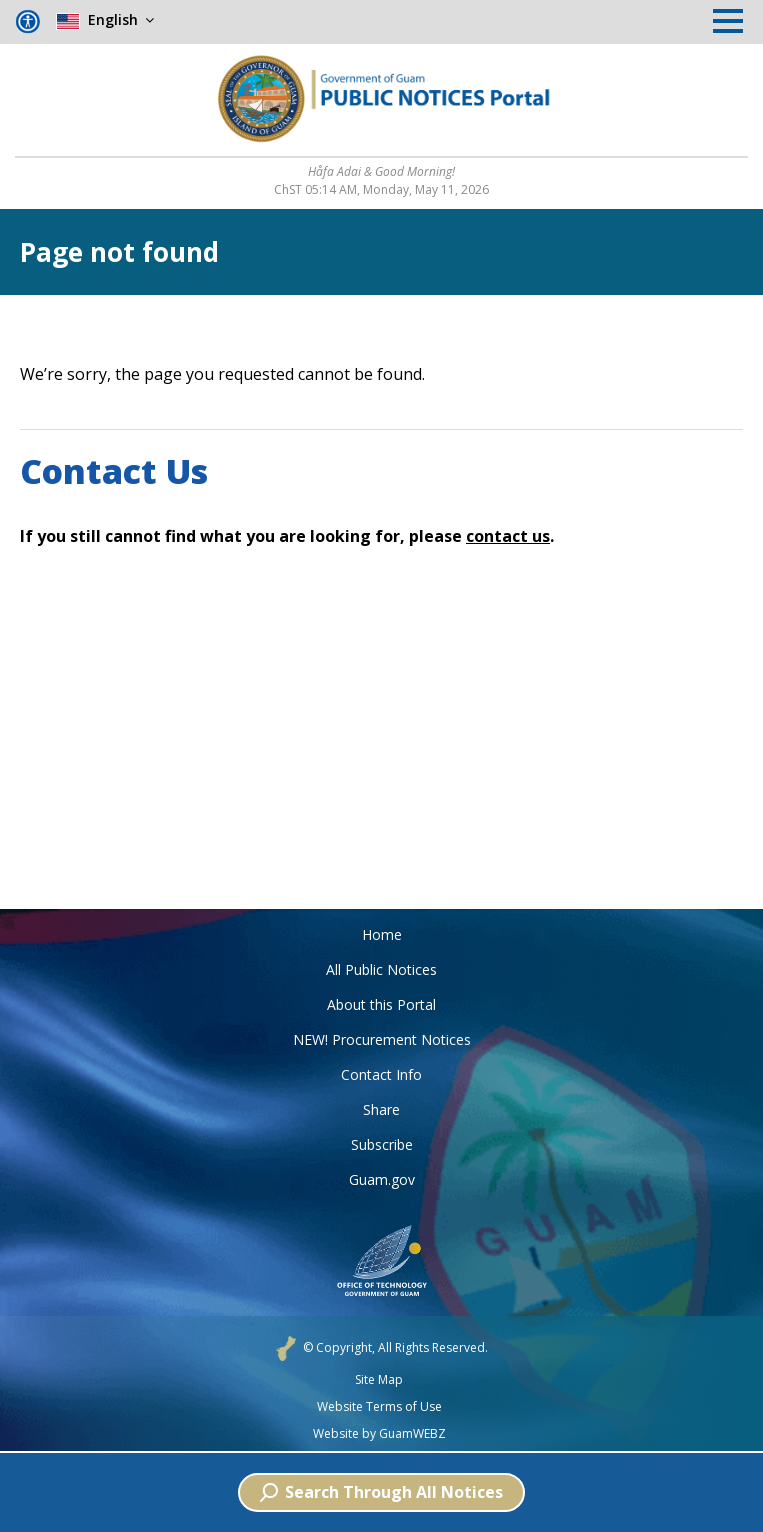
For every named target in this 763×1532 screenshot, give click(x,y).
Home (382, 934)
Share (381, 1109)
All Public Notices (381, 969)
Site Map (379, 1380)
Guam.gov (382, 1179)
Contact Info (381, 1074)
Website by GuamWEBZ (379, 1434)
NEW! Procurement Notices (382, 1039)
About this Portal (381, 1004)
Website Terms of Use (379, 1407)
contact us (508, 536)
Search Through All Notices (381, 1492)
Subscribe (382, 1144)
